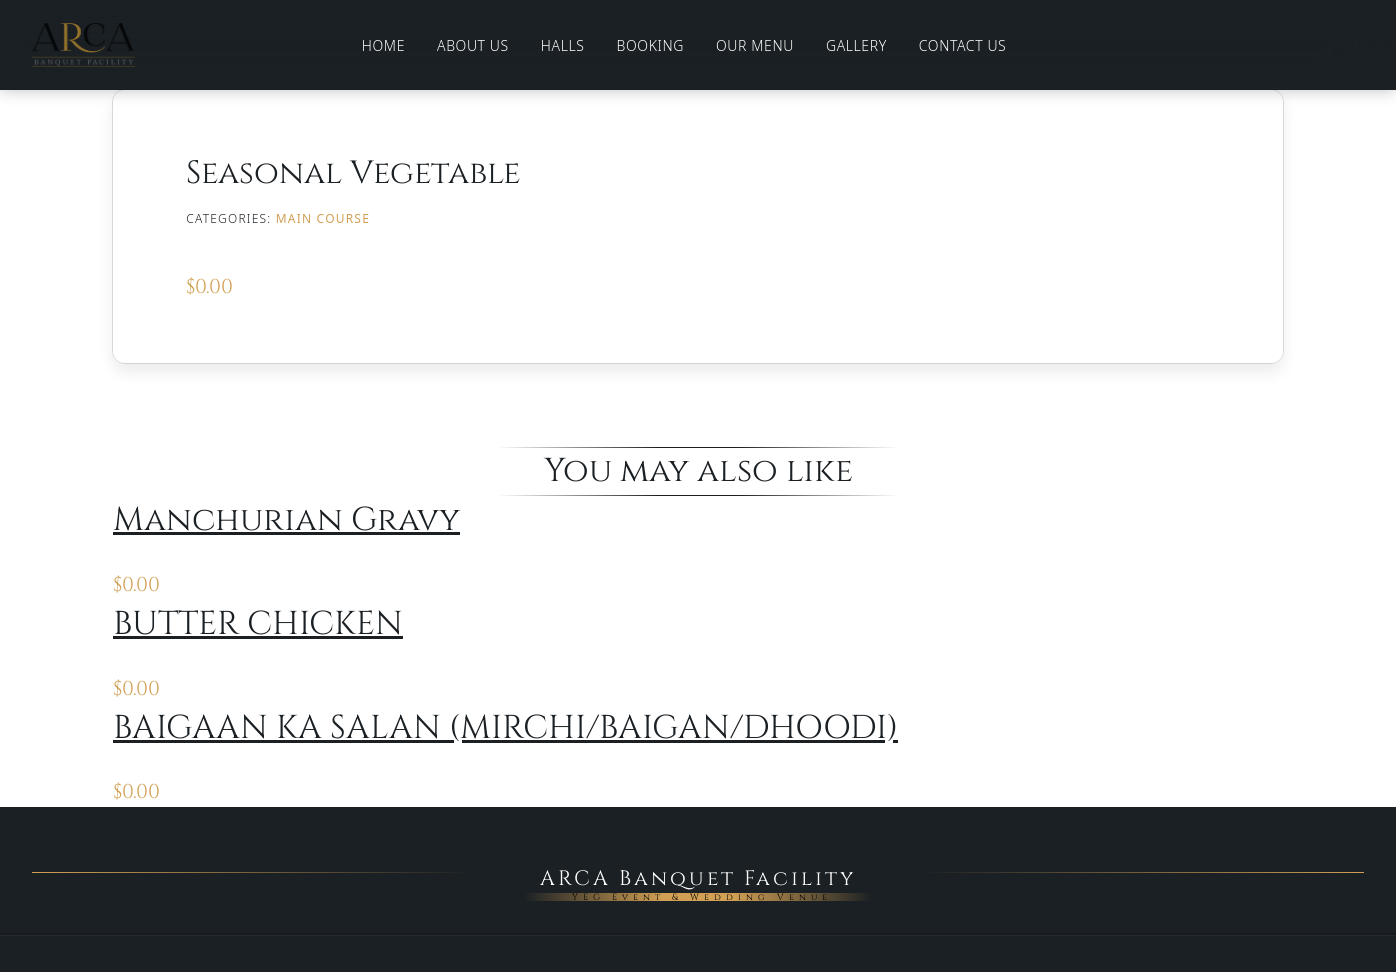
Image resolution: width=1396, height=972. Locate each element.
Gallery (856, 45)
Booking (650, 45)
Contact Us (963, 45)
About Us (473, 45)
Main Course (323, 218)
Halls (563, 45)
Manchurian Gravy (286, 520)
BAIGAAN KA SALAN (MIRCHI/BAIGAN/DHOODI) (505, 728)
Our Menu (755, 45)
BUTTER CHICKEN (258, 624)
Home (383, 45)
